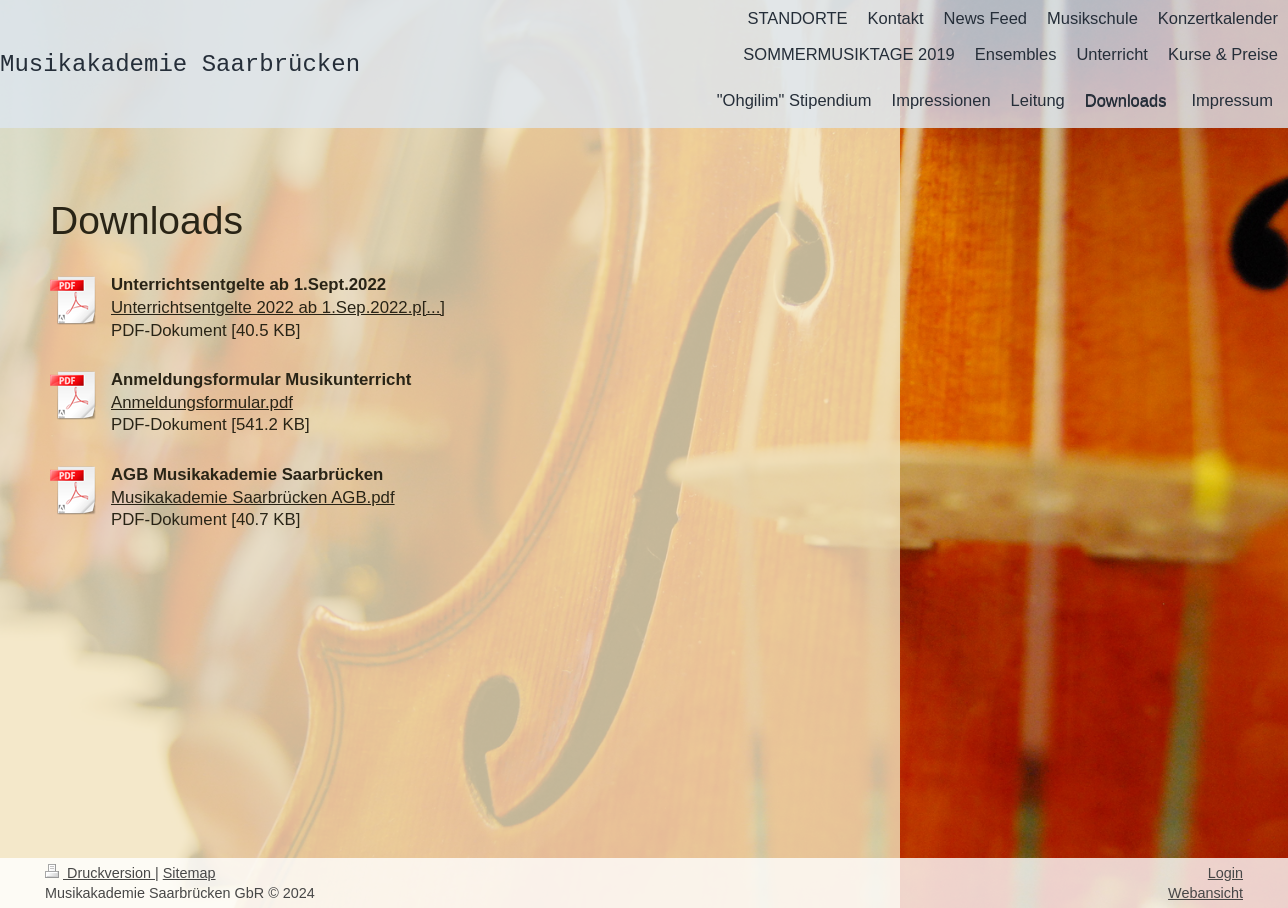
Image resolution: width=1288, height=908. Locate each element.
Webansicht (1205, 893)
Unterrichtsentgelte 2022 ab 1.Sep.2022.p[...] (278, 307)
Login (1225, 873)
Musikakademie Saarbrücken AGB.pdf (253, 497)
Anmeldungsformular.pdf (202, 402)
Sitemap (189, 873)
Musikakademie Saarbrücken (180, 64)
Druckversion (100, 873)
